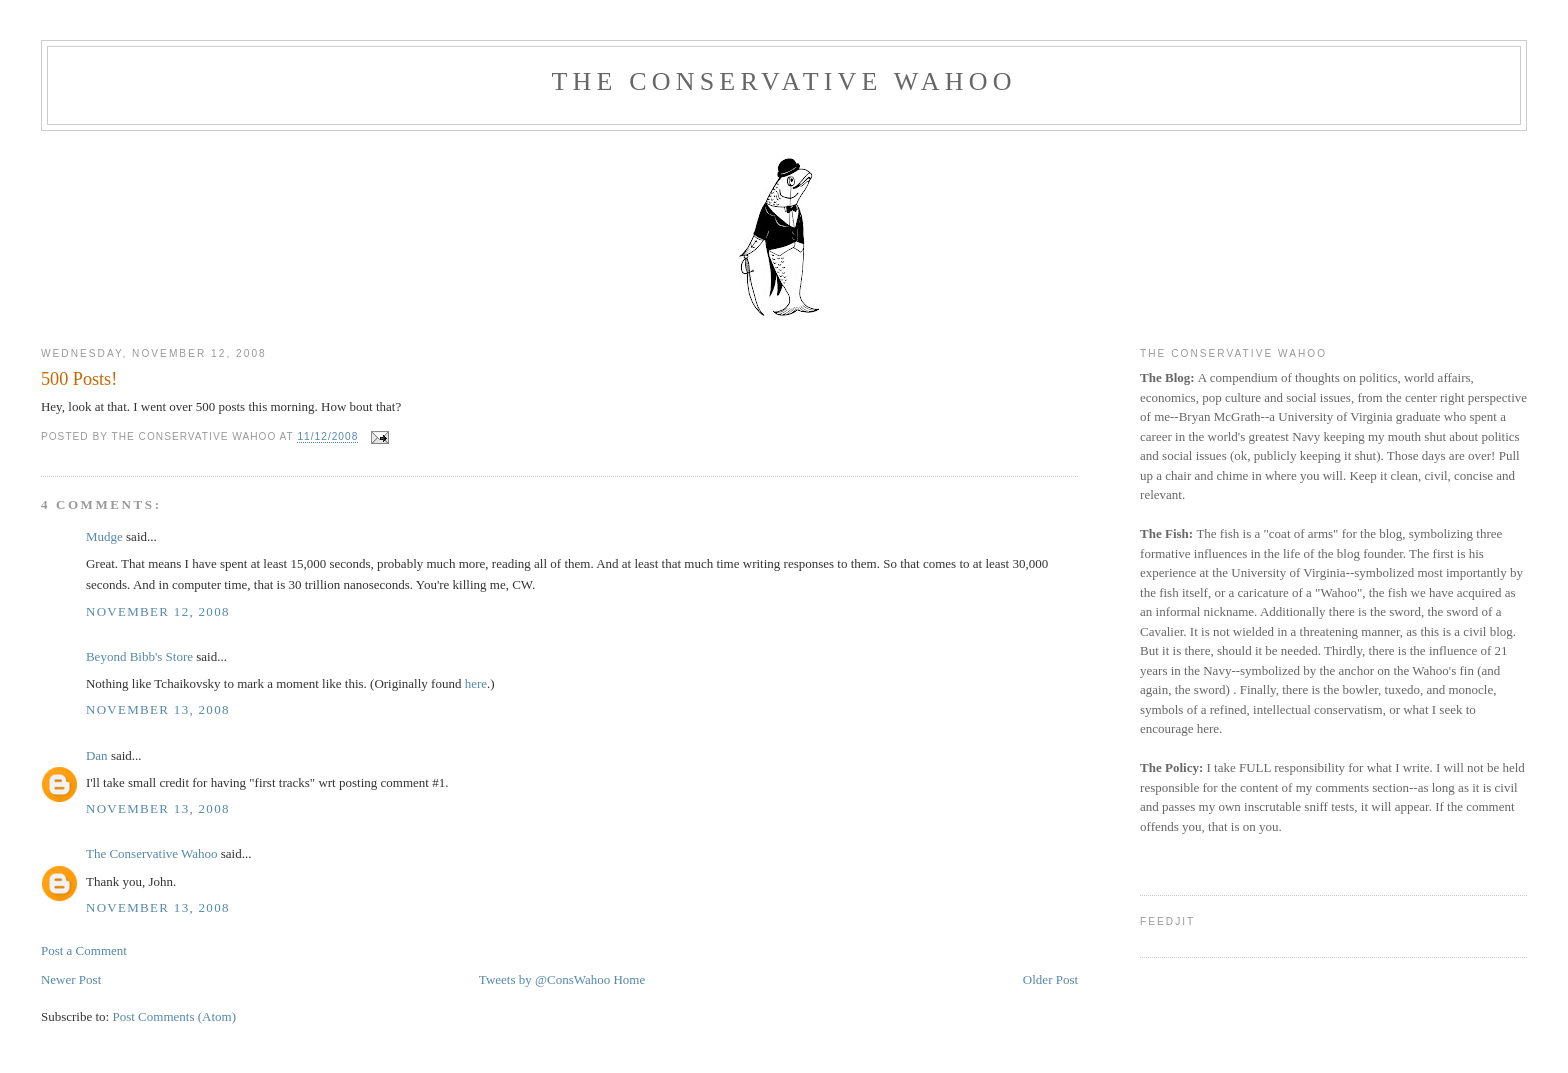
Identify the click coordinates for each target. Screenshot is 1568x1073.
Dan (97, 755)
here (476, 683)
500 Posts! (79, 379)
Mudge (104, 536)
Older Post (1050, 979)
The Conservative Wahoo (783, 81)
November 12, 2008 (158, 611)
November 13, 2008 (158, 709)
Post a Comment (84, 950)
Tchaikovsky (187, 683)
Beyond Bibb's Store (139, 656)
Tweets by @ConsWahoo (544, 979)
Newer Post (71, 979)
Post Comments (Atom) (174, 1016)
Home (629, 979)
